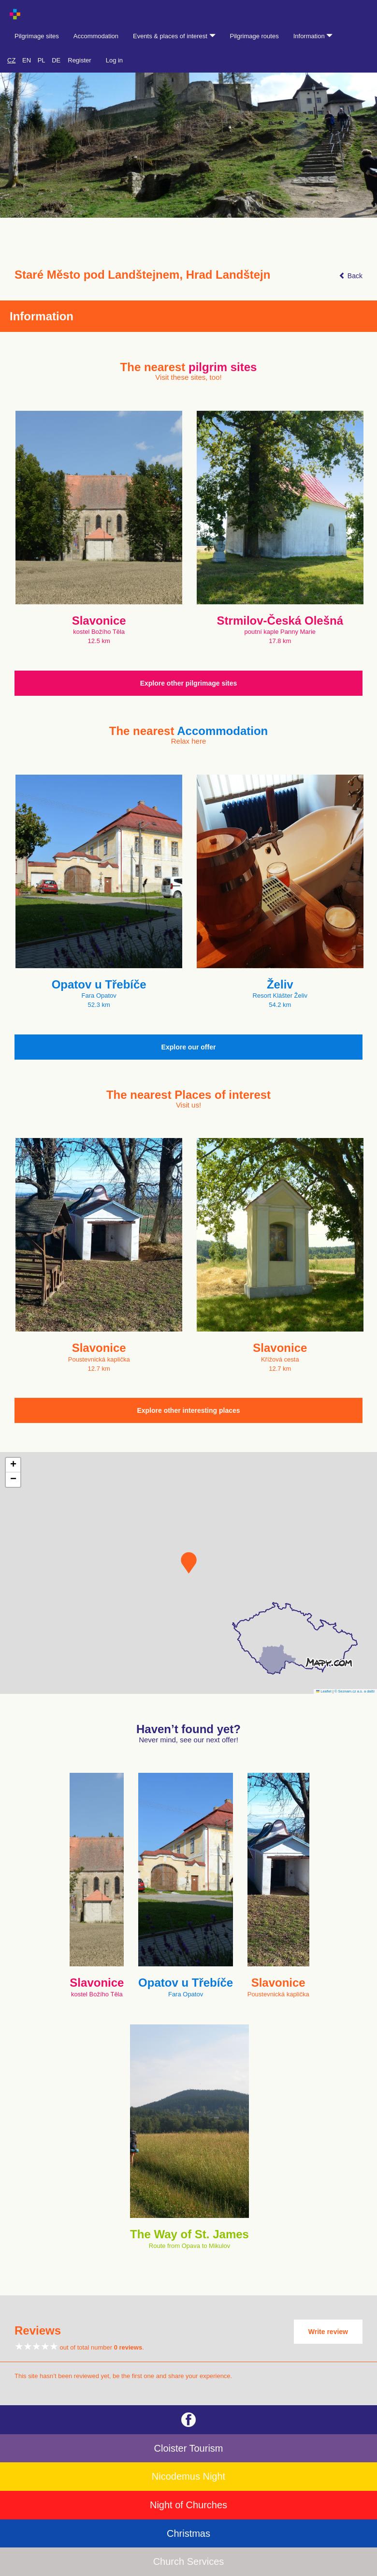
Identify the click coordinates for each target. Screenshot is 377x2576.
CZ (11, 60)
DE (56, 60)
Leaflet (324, 1691)
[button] (189, 1562)
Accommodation (95, 36)
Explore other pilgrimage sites (188, 683)
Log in (114, 60)
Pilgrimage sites (36, 36)
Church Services (188, 2561)
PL (41, 60)
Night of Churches (188, 2505)
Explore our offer (188, 1047)
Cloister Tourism (188, 2448)
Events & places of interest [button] (174, 36)
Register (79, 60)
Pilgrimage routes (254, 36)
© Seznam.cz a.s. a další (354, 1691)
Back (350, 276)
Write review (328, 2332)
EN (26, 60)
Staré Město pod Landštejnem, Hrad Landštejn (142, 275)
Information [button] (313, 36)
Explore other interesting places (188, 1410)
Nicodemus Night (188, 2476)
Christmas (188, 2533)
